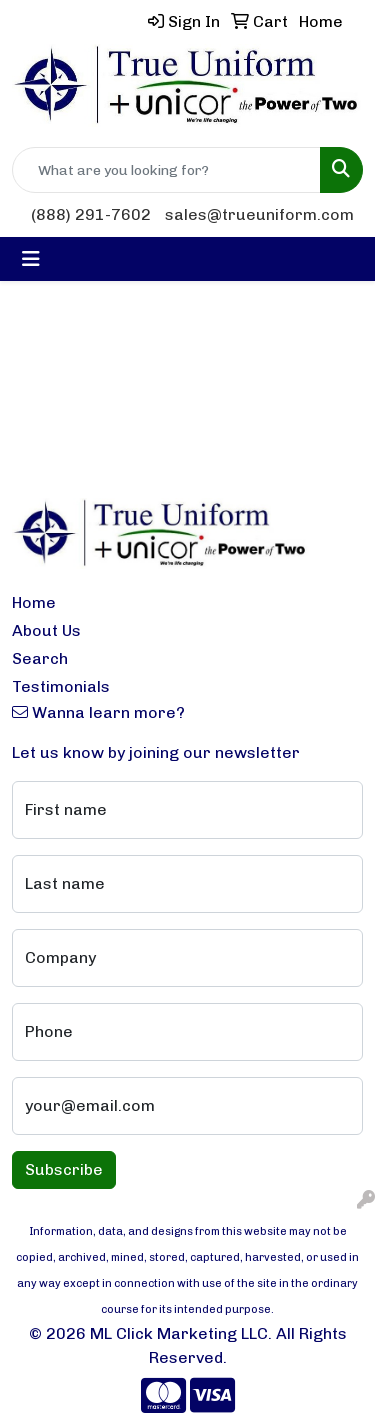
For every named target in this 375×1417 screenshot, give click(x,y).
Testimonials (61, 686)
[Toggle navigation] (31, 259)
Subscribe (64, 1169)
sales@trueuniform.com (259, 214)
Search (40, 658)
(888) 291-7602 (91, 214)
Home (34, 602)
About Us (46, 630)
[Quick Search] (166, 170)
